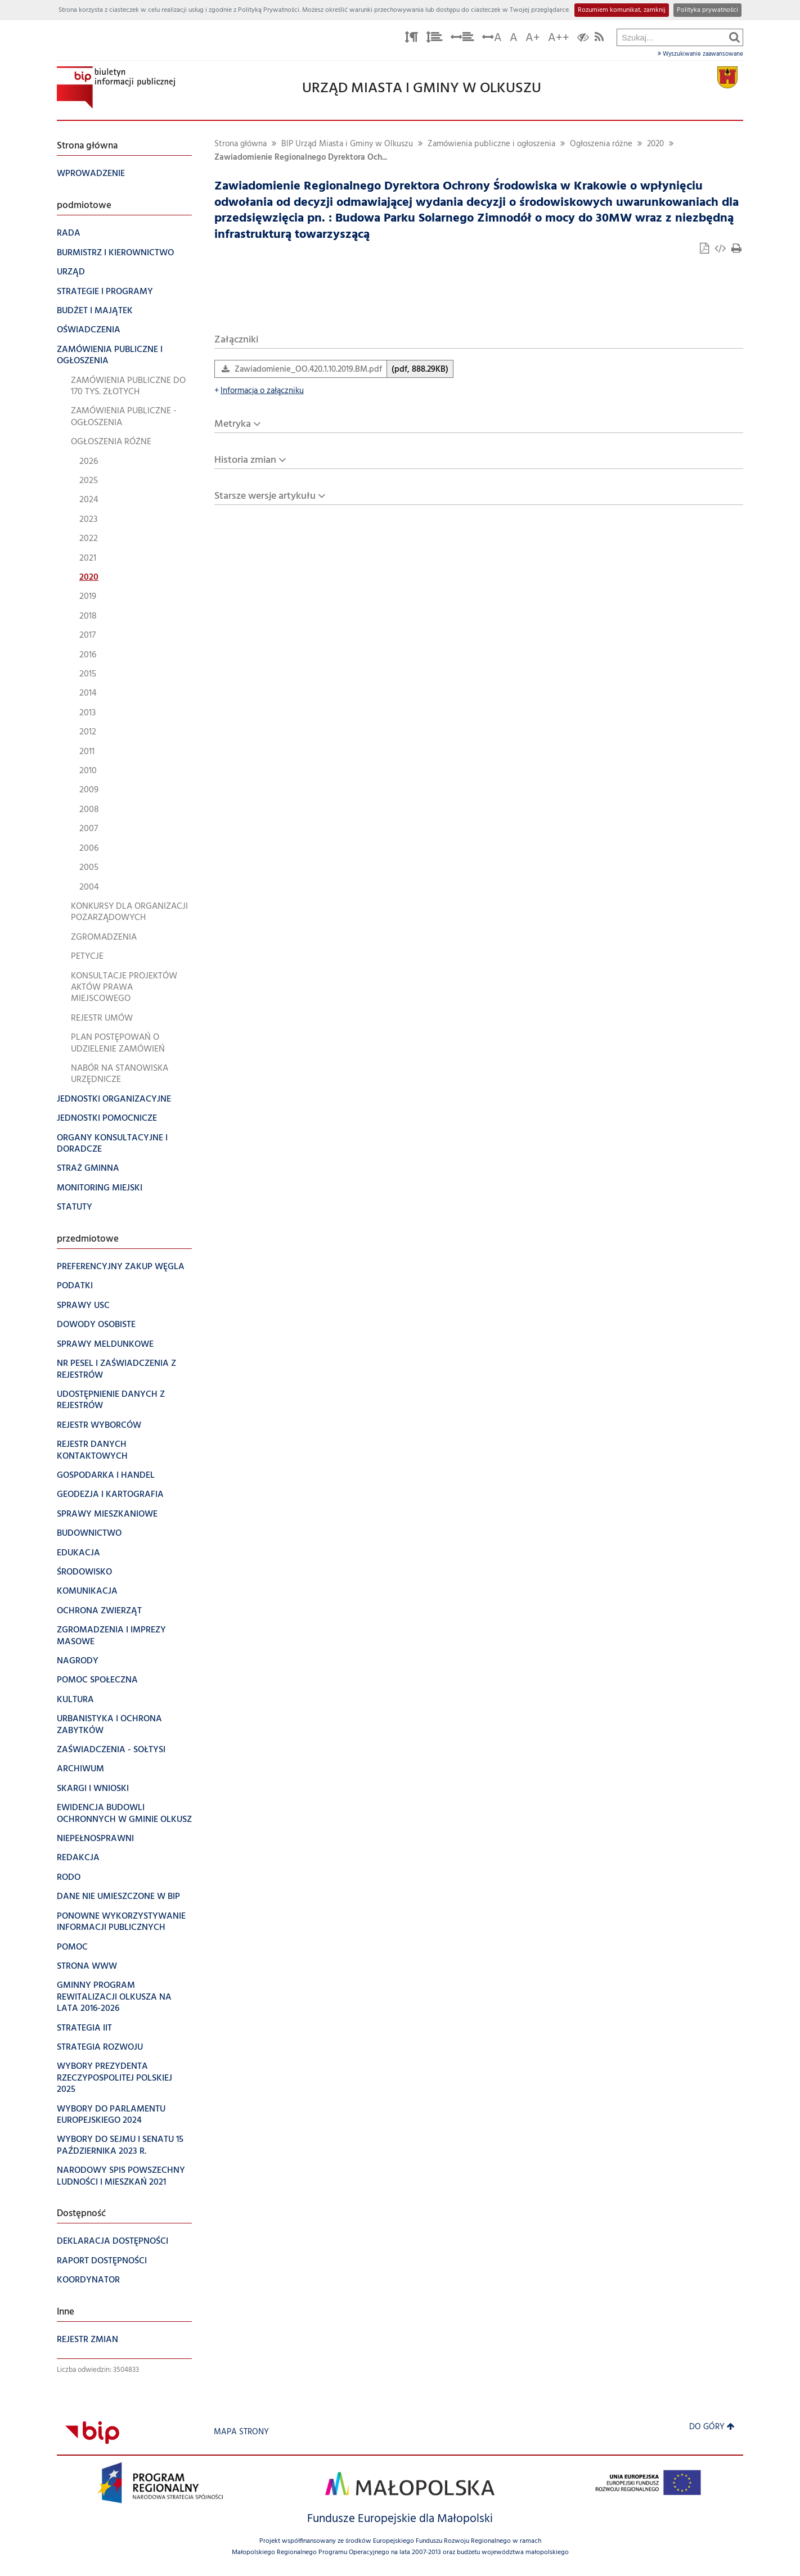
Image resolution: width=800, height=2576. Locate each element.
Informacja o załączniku (259, 391)
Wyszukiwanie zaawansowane (700, 54)
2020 (655, 144)
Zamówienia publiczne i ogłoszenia (491, 144)
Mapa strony (241, 2432)
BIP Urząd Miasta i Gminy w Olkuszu (347, 144)
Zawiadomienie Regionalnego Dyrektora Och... (300, 157)
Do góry (712, 2427)
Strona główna (240, 144)
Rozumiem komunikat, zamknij (622, 10)
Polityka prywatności (707, 10)
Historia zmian (245, 460)
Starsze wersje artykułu (265, 496)
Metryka (232, 424)
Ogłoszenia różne (601, 144)
